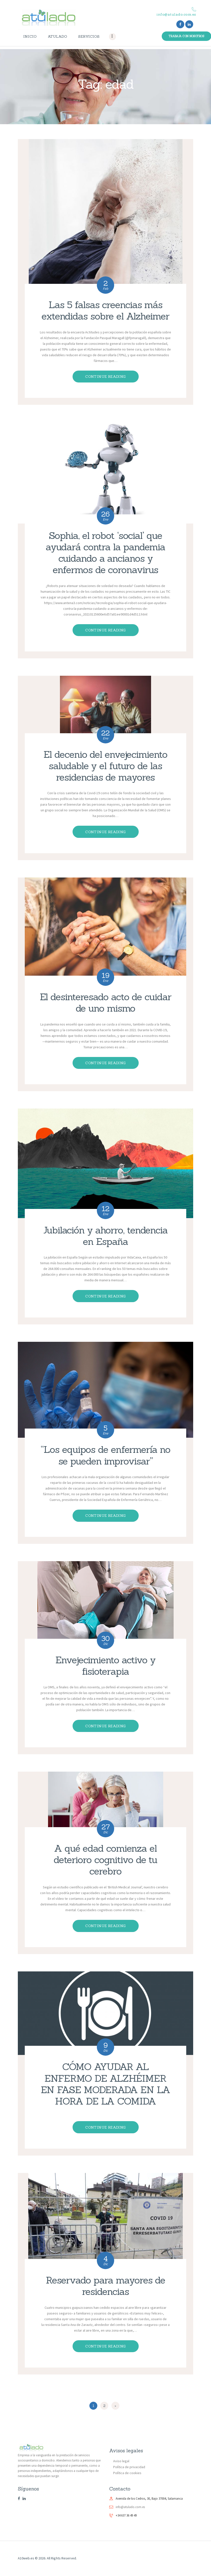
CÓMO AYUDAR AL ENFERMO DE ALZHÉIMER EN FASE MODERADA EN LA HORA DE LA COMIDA (105, 2084)
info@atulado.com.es (130, 2507)
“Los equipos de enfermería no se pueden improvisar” (105, 1455)
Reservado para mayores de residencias (105, 2285)
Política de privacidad (129, 2467)
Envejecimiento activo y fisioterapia (105, 1665)
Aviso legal (121, 2461)
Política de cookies (127, 2473)
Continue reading (105, 376)
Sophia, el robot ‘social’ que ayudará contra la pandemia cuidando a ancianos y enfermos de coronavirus (105, 553)
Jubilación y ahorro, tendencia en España (105, 1235)
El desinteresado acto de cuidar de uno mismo (105, 1002)
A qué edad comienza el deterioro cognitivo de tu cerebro (106, 1860)
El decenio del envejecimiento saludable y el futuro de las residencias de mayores (105, 766)
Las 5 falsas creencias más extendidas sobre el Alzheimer (105, 310)
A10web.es (26, 2558)
